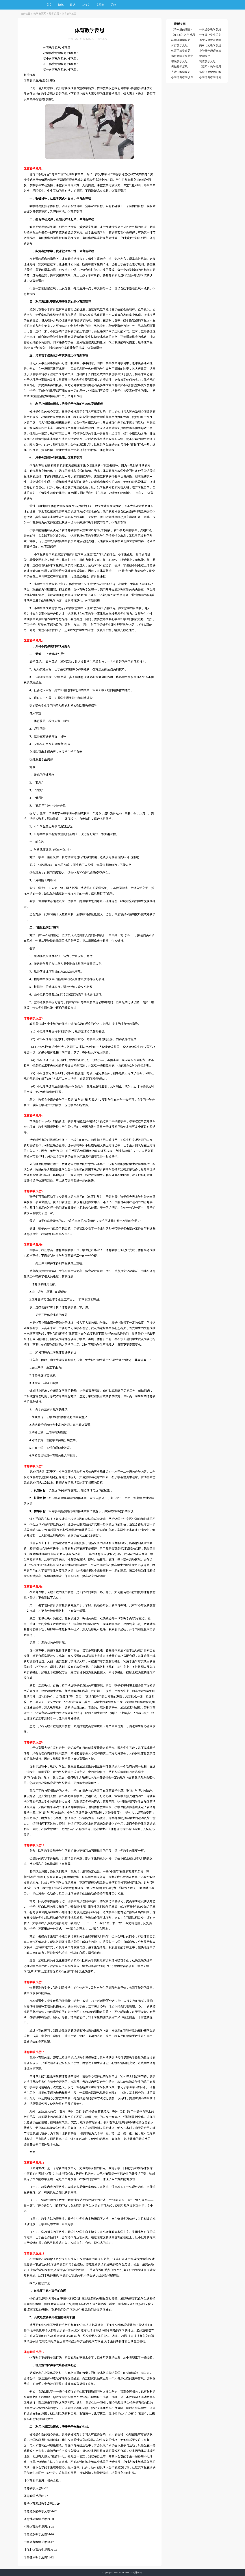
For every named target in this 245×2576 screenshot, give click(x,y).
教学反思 (54, 13)
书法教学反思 (179, 61)
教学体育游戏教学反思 (38, 2503)
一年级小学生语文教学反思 (209, 35)
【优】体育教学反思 (37, 2549)
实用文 (100, 4)
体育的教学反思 (180, 50)
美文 (49, 4)
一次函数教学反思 (210, 29)
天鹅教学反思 (179, 66)
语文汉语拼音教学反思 (209, 41)
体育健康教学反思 (35, 2557)
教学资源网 (39, 13)
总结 (113, 4)
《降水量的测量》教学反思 (181, 30)
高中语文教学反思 (210, 45)
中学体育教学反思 (35, 2542)
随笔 (61, 4)
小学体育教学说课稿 (181, 78)
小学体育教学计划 (210, 77)
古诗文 (86, 4)
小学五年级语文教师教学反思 (209, 51)
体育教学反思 (32, 2488)
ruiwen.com (128, 2572)
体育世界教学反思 (35, 2519)
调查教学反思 (207, 61)
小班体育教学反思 (35, 2526)
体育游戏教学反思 (35, 2534)
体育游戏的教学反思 (37, 2511)
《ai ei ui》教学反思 (183, 34)
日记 (72, 4)
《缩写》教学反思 (210, 66)
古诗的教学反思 (180, 71)
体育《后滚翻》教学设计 (209, 72)
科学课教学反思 (180, 40)
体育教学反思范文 (182, 56)
